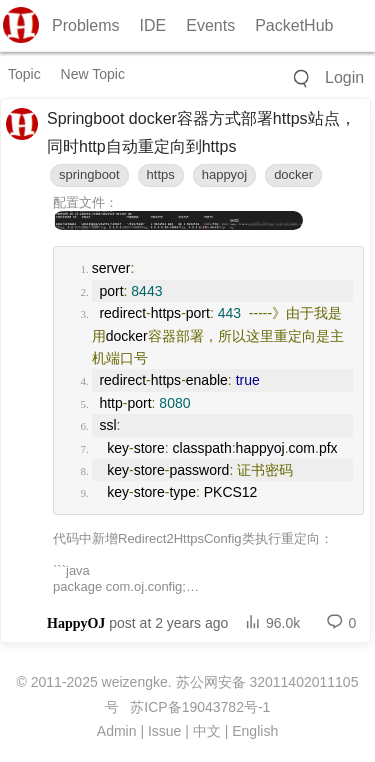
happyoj (225, 174)
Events (210, 25)
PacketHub (294, 25)
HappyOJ (76, 623)
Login (344, 77)
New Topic (93, 74)
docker (293, 174)
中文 (207, 731)
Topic (24, 74)
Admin (117, 731)
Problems (86, 25)
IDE (153, 25)
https (161, 174)
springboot (89, 174)
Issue (164, 731)
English (255, 731)
